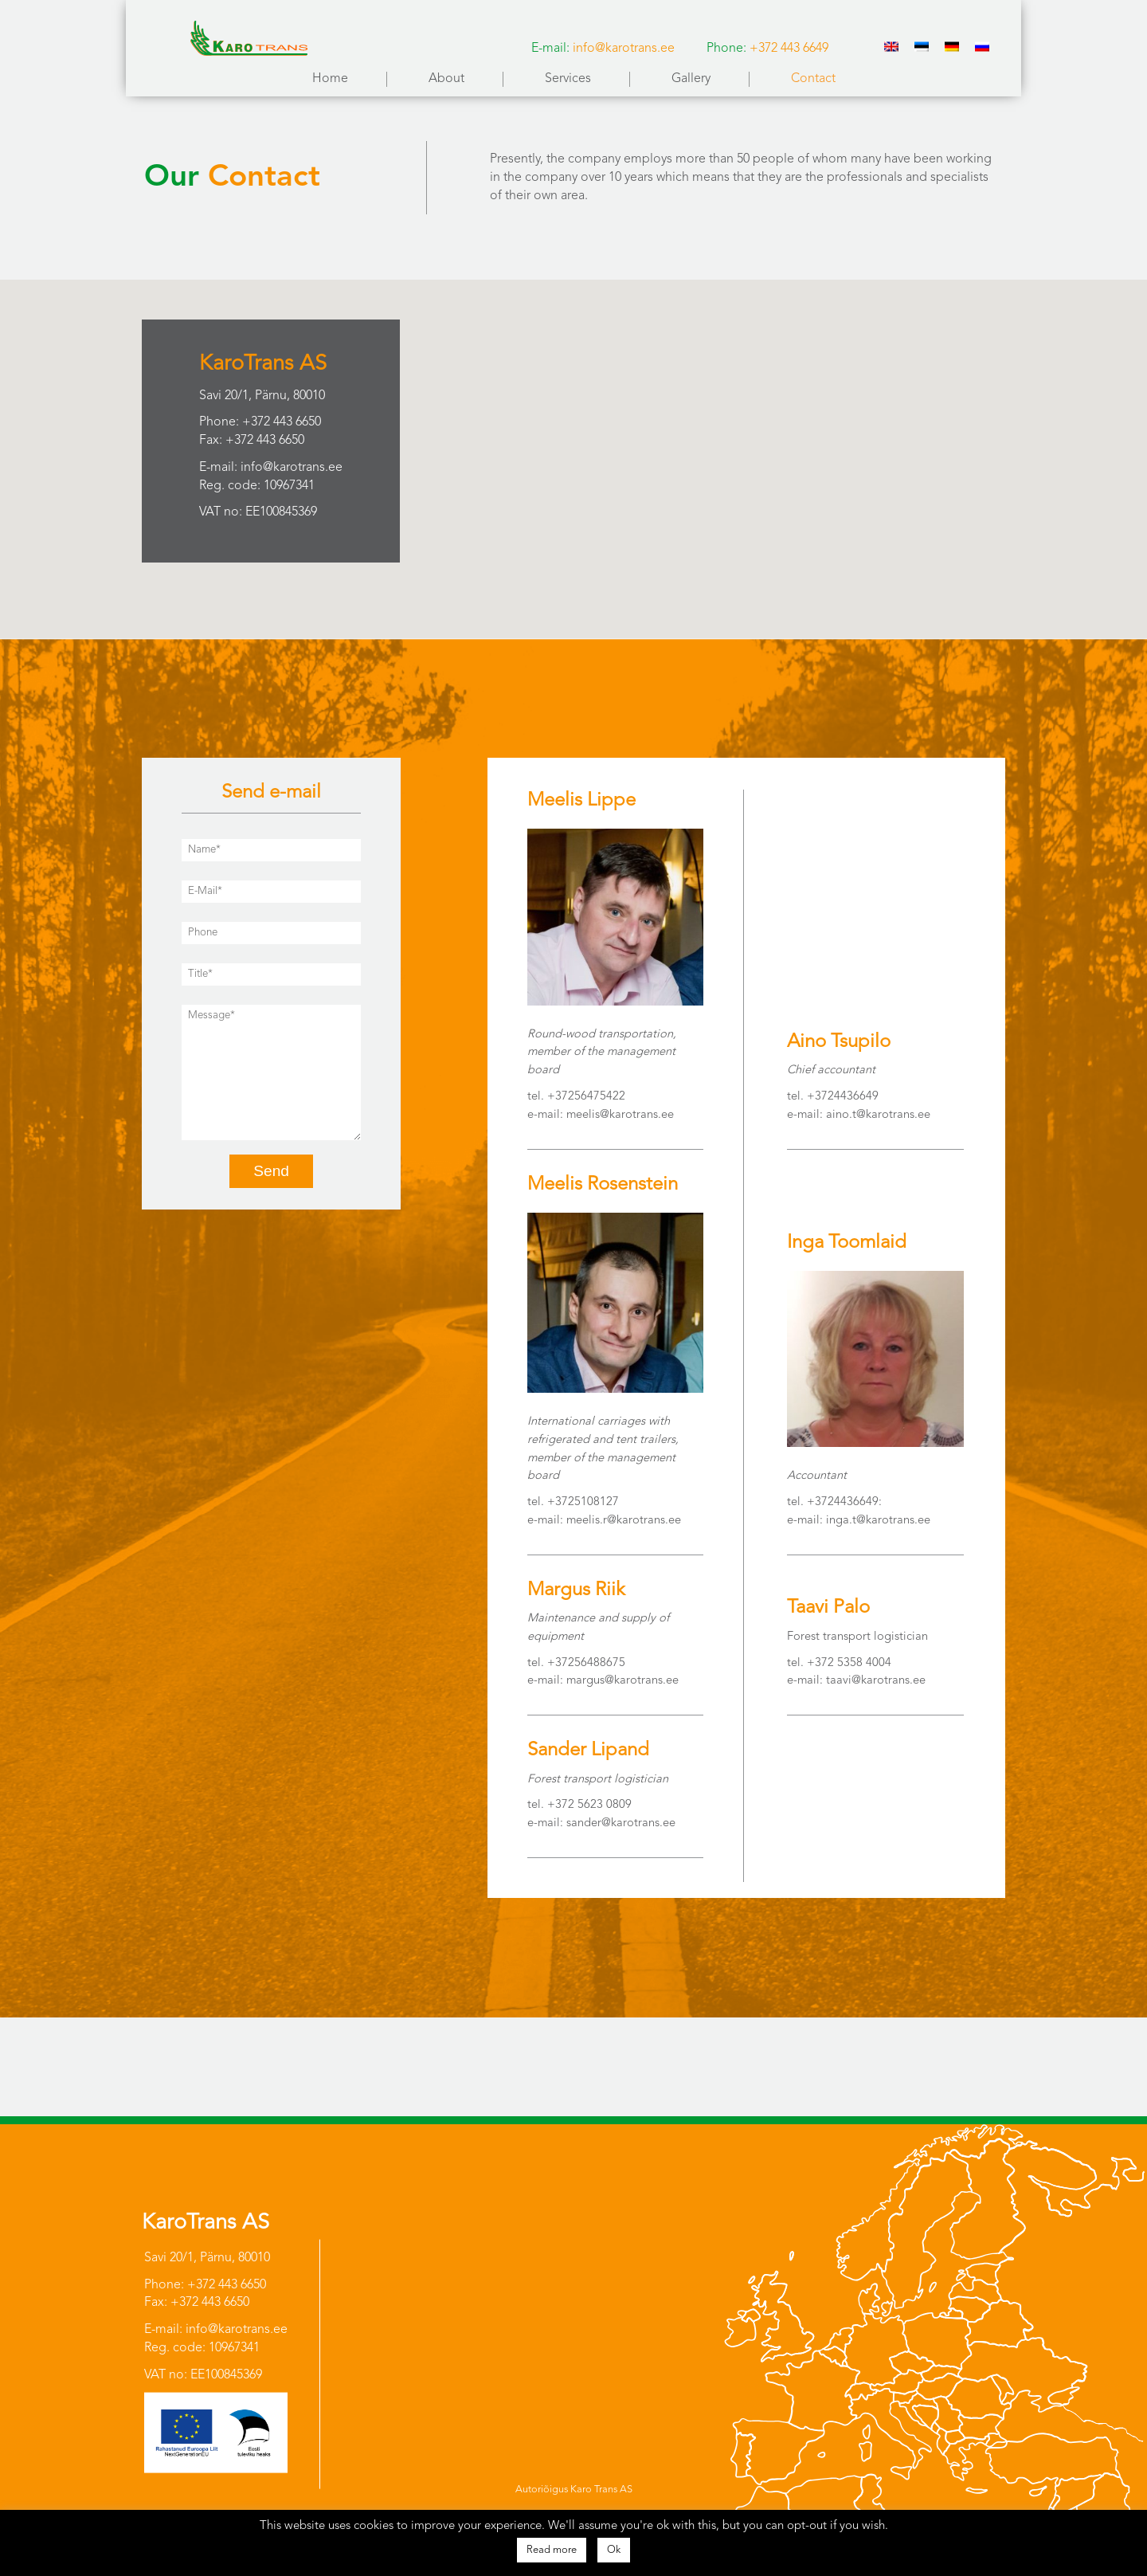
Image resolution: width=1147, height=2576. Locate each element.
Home (330, 79)
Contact (813, 79)
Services (568, 79)
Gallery (691, 79)
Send (271, 1171)
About (446, 79)
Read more (552, 2550)
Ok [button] (613, 2550)
